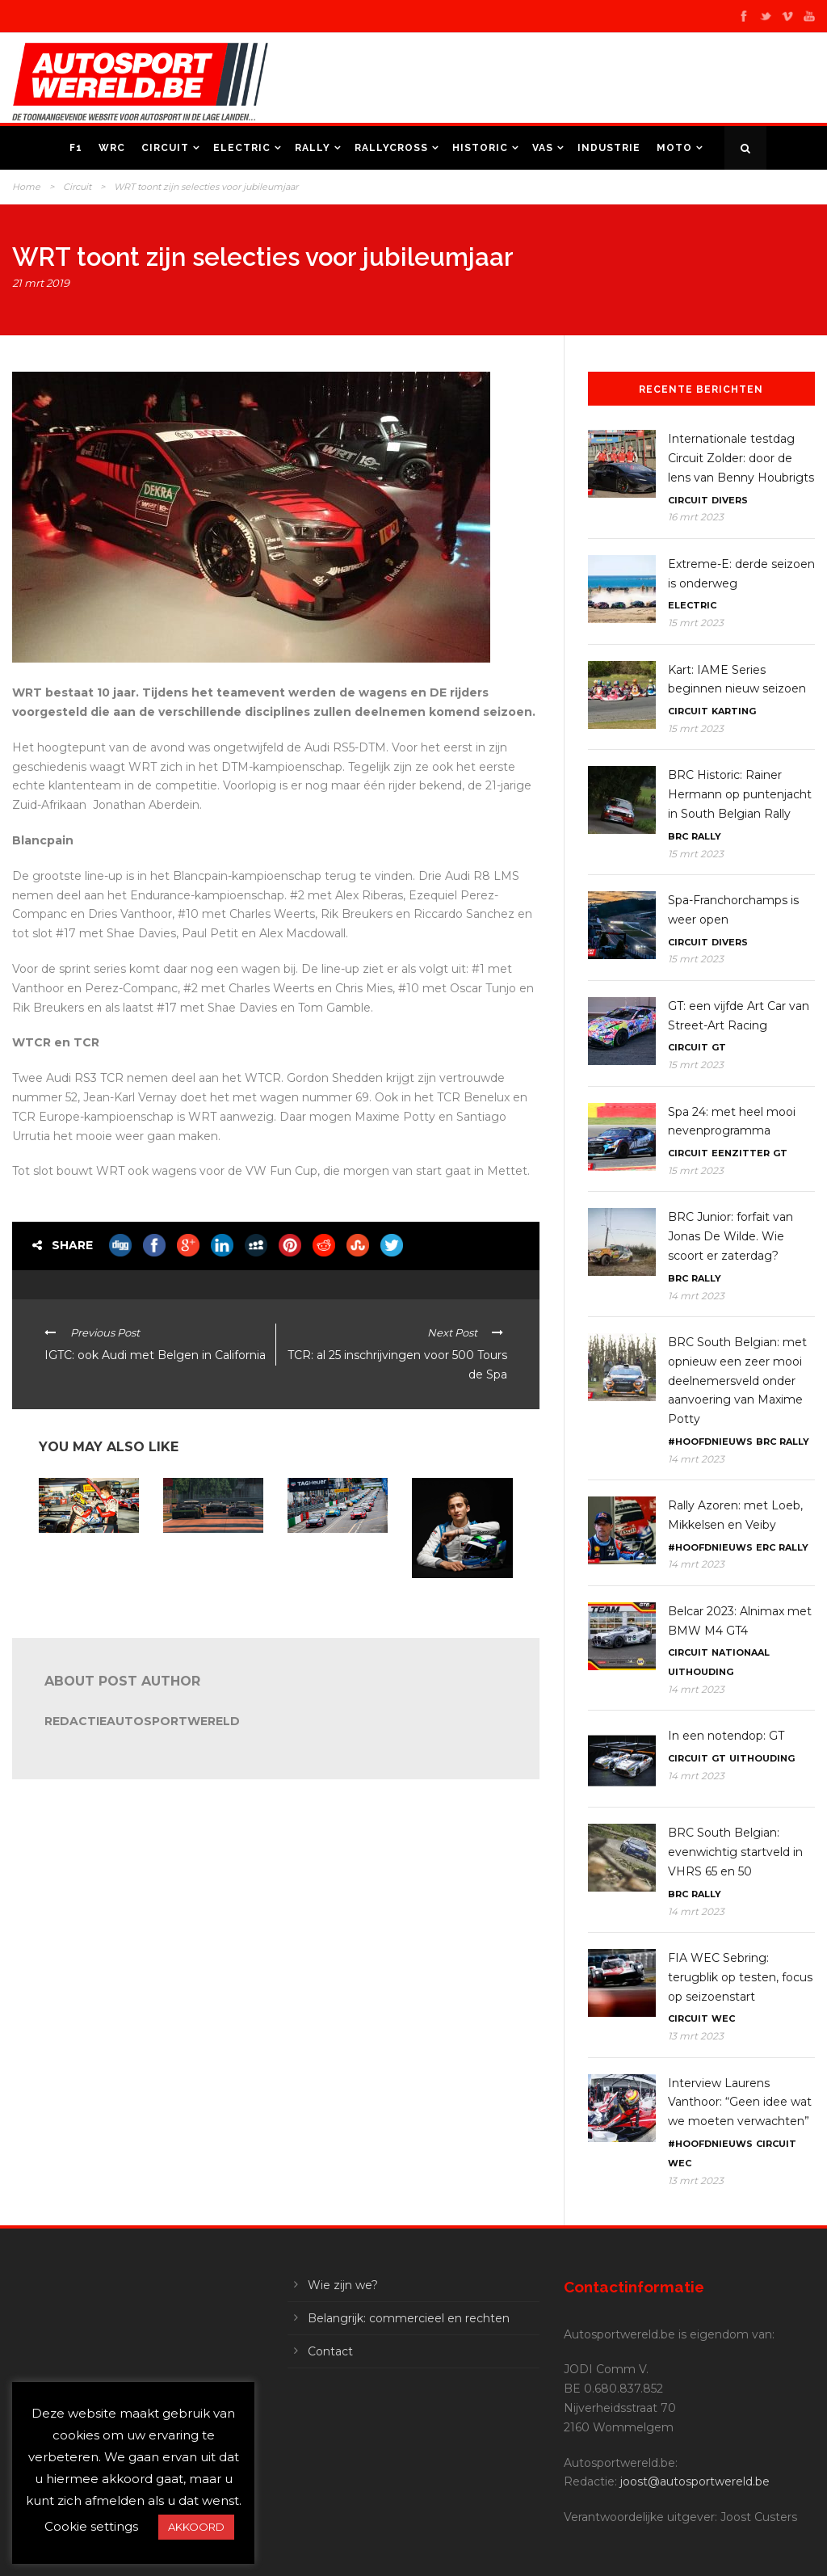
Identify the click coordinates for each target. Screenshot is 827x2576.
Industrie (608, 148)
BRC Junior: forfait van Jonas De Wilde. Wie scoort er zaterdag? (730, 1236)
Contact (330, 2351)
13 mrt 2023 (696, 2036)
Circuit (165, 148)
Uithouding (700, 1671)
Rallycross (391, 148)
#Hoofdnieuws (710, 1441)
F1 (75, 148)
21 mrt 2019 (40, 282)
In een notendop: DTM (450, 1598)
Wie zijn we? (343, 2285)
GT (719, 1047)
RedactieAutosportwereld (142, 1721)
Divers (730, 500)
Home (26, 186)
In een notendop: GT (726, 1735)
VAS (542, 148)
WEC (723, 2018)
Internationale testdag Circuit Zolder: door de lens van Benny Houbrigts (741, 458)
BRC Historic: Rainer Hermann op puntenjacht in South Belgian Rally (740, 794)
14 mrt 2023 (696, 1296)
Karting (734, 711)
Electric (242, 148)
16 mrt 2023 (696, 517)
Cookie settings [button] (91, 2526)
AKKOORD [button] (196, 2526)
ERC (765, 1547)
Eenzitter (741, 1153)
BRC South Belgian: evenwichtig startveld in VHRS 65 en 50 (735, 1852)
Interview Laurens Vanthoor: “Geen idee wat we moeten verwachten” (740, 2102)
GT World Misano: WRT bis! (79, 1553)
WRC (112, 148)
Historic (480, 148)
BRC (678, 836)
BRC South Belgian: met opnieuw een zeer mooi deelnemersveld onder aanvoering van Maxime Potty (737, 1380)
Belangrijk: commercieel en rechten (409, 2318)
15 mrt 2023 (696, 623)
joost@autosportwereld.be (695, 2481)
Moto (674, 148)
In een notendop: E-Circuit (208, 1553)
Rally (312, 148)
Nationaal (741, 1652)
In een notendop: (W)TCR (326, 1553)
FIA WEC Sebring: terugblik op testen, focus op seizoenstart (740, 1977)
